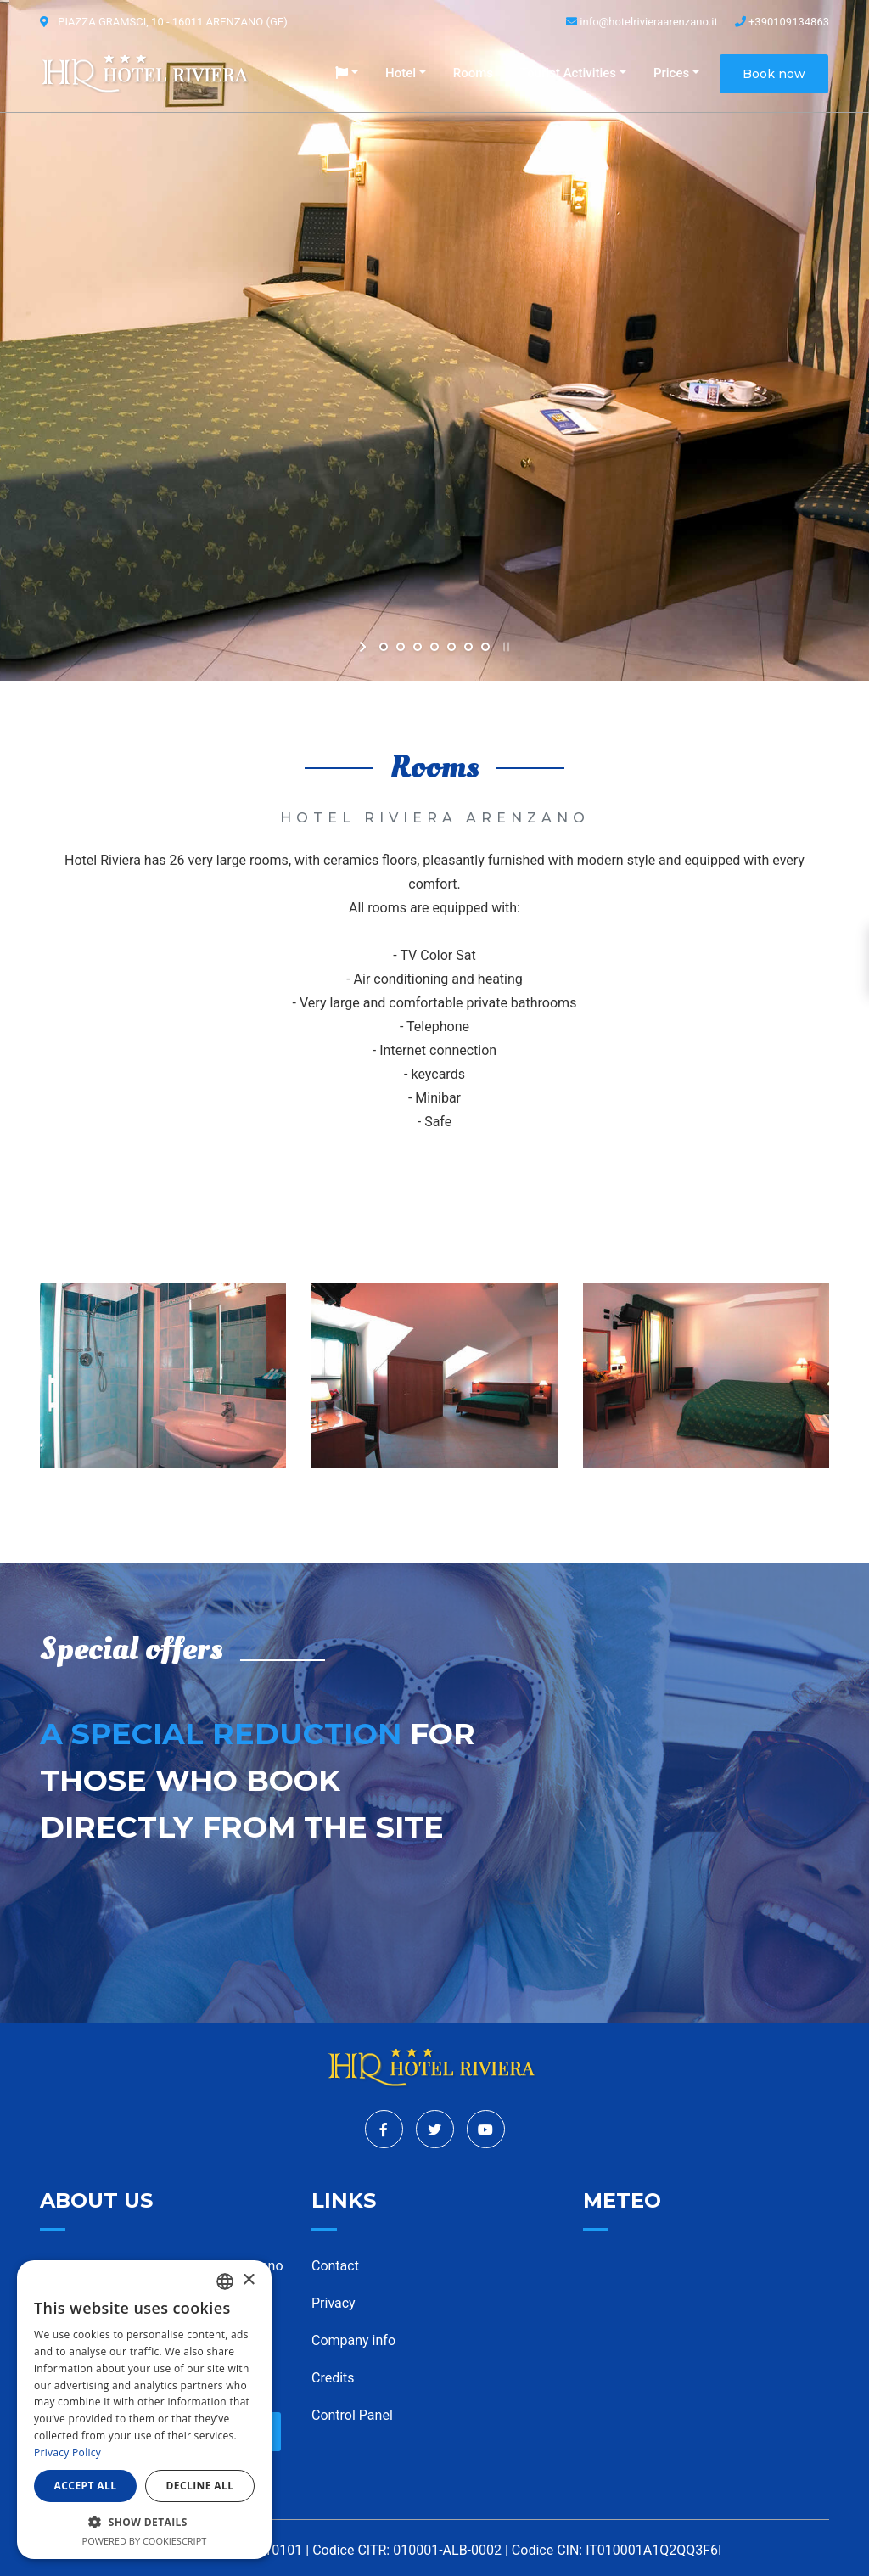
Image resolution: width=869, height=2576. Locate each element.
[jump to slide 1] (383, 646)
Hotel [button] (400, 73)
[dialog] (144, 2409)
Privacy (333, 2303)
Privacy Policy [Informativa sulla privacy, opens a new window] (67, 2452)
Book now (774, 73)
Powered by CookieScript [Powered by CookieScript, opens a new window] (144, 2540)
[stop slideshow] (504, 646)
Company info (353, 2340)
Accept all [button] (85, 2485)
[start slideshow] (364, 646)
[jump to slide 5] (451, 646)
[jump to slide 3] (417, 646)
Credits (333, 2378)
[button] (347, 73)
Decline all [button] (200, 2485)
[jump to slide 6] (468, 646)
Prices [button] (671, 73)
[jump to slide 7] (485, 646)
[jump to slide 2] (400, 646)
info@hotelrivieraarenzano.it (642, 21)
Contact (335, 2266)
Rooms (473, 73)
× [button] (248, 2280)
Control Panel (352, 2415)
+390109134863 (782, 21)
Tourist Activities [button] (568, 73)
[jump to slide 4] (434, 646)
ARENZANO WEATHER (706, 2319)
